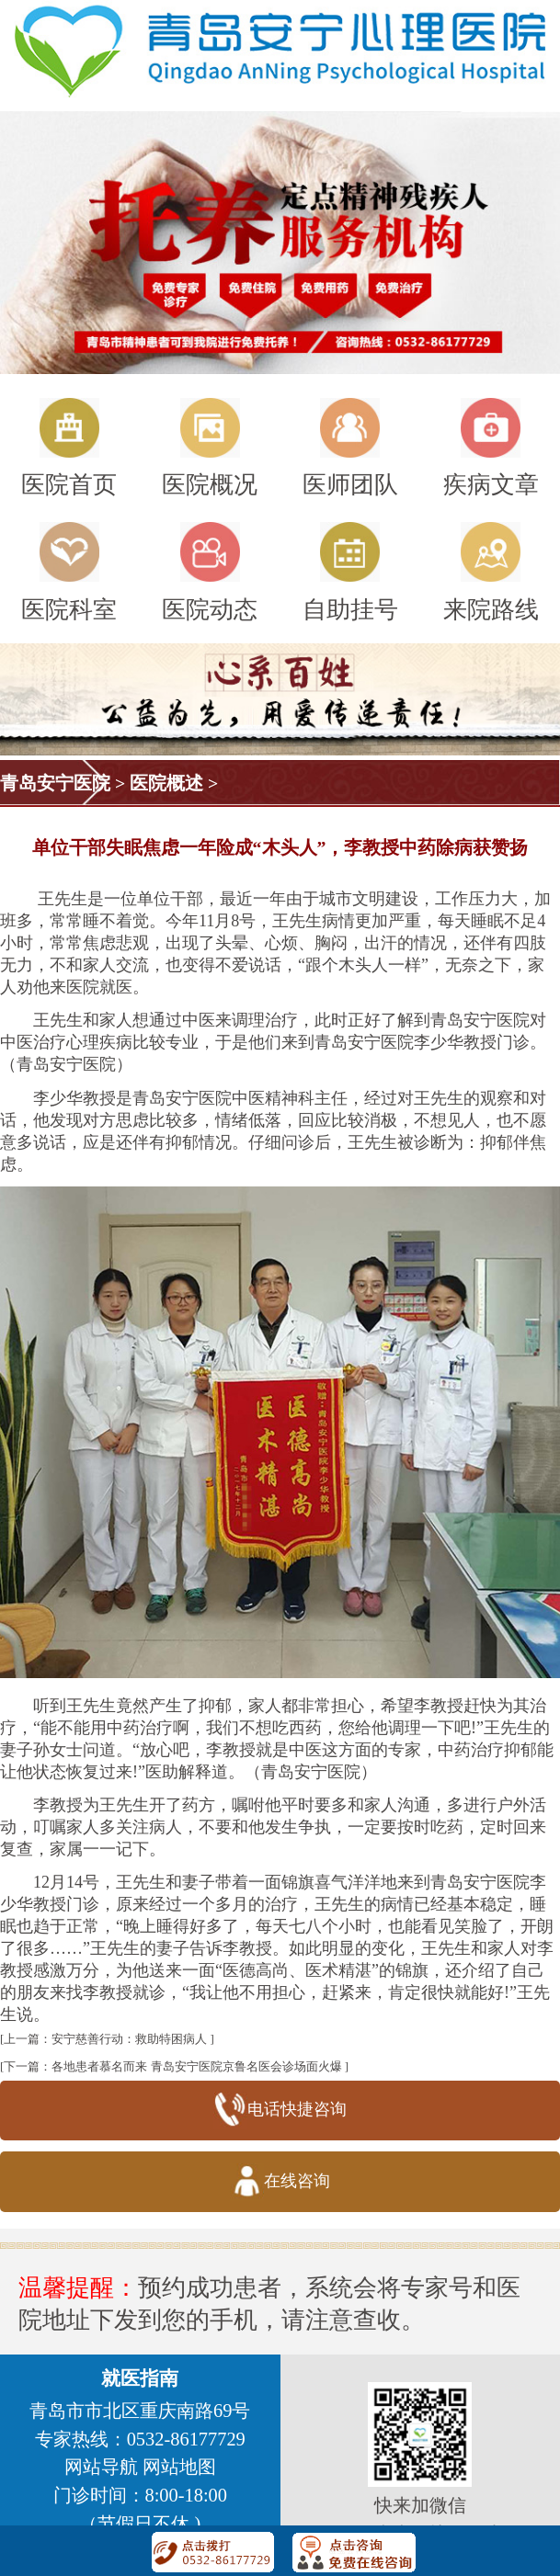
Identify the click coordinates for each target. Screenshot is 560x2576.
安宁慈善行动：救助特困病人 (129, 2039)
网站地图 (179, 2467)
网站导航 (101, 2467)
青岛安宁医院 (55, 783)
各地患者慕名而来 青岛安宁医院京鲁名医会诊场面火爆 (196, 2066)
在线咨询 (280, 2182)
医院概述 (166, 783)
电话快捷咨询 (280, 2110)
